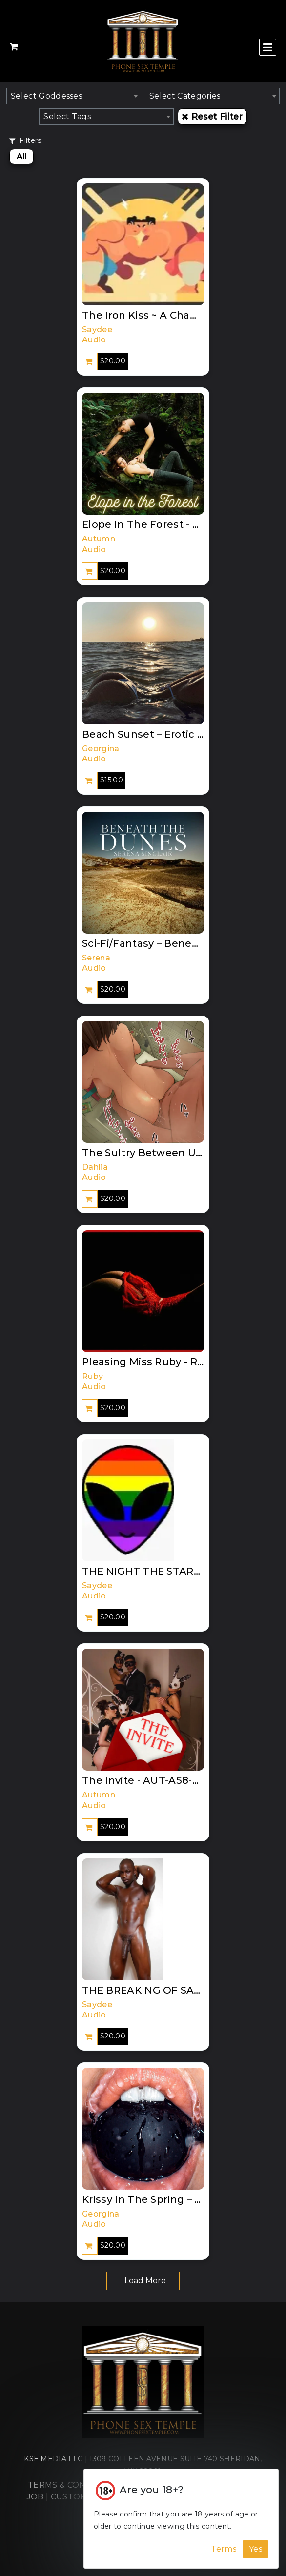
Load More (145, 2280)
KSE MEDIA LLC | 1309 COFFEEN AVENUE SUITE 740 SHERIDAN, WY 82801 (143, 2465)
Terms (223, 2549)
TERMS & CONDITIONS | (78, 2485)
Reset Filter (212, 116)
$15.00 (111, 780)
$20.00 (112, 361)
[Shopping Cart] (14, 46)
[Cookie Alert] (181, 2519)
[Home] (143, 2387)
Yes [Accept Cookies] (255, 2549)
